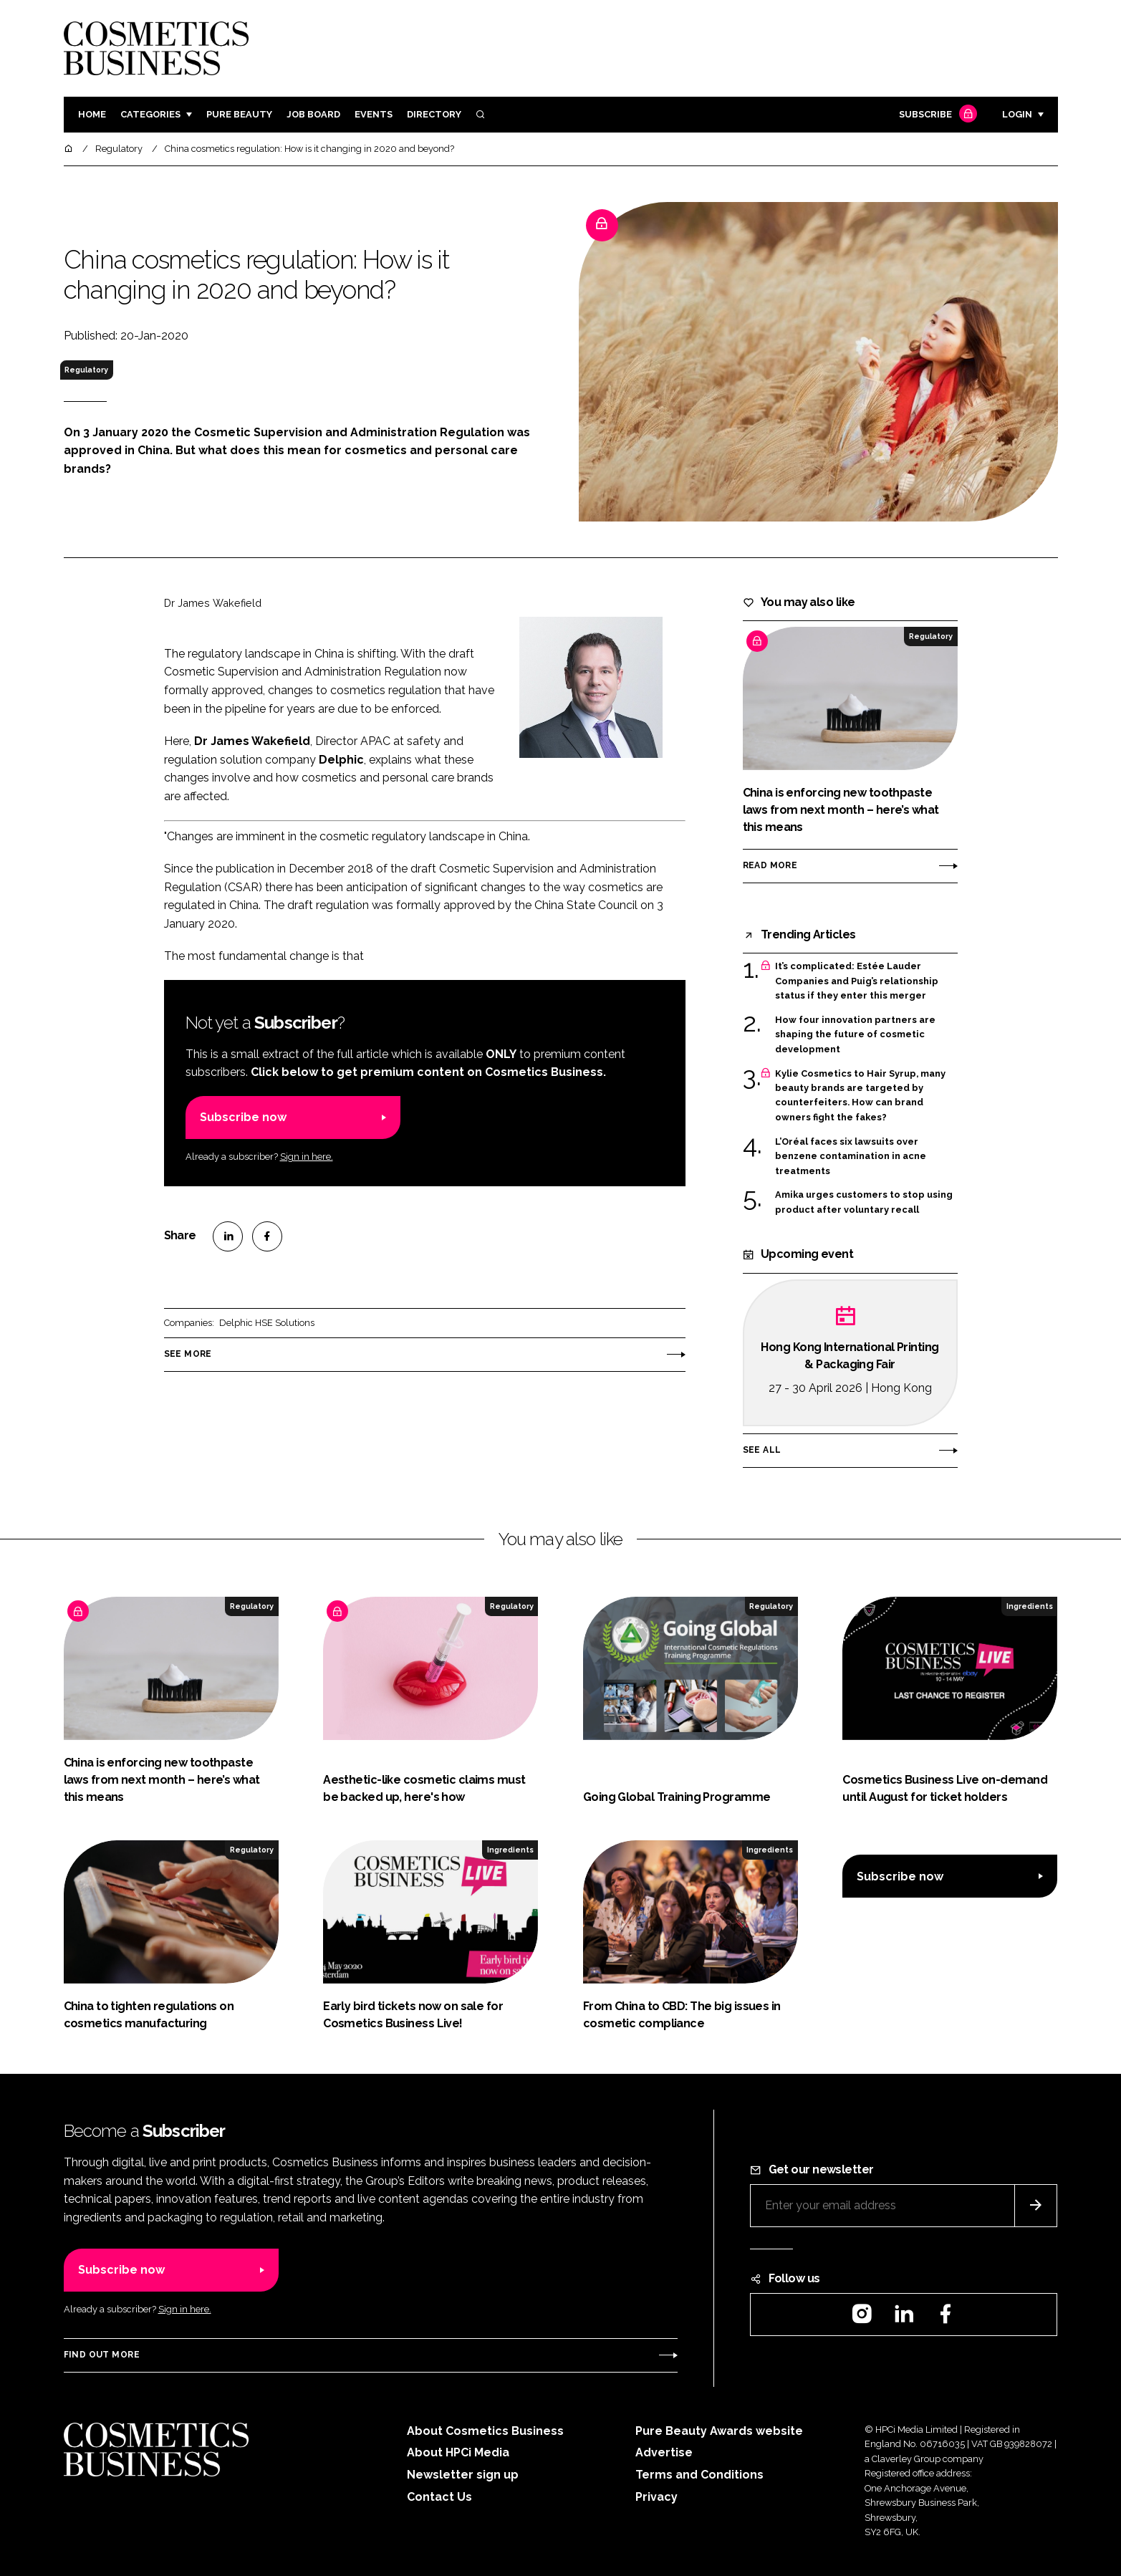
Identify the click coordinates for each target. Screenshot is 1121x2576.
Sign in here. (306, 1156)
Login (1017, 114)
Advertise (664, 2452)
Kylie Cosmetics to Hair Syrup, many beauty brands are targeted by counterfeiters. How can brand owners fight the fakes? (860, 1095)
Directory (434, 114)
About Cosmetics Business (485, 2431)
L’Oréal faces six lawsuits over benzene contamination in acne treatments (850, 1155)
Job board (313, 114)
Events (374, 114)
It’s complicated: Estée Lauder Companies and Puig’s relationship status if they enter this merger (856, 981)
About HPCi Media (458, 2452)
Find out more (102, 2355)
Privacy (656, 2497)
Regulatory (86, 369)
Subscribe (936, 115)
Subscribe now (243, 1117)
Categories (150, 114)
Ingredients (1029, 1606)
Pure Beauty (239, 114)
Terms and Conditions (699, 2474)
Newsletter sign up (463, 2474)
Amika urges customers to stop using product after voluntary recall (864, 1202)
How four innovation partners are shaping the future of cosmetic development (855, 1035)
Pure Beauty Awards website (719, 2431)
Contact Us (439, 2497)
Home (92, 114)
